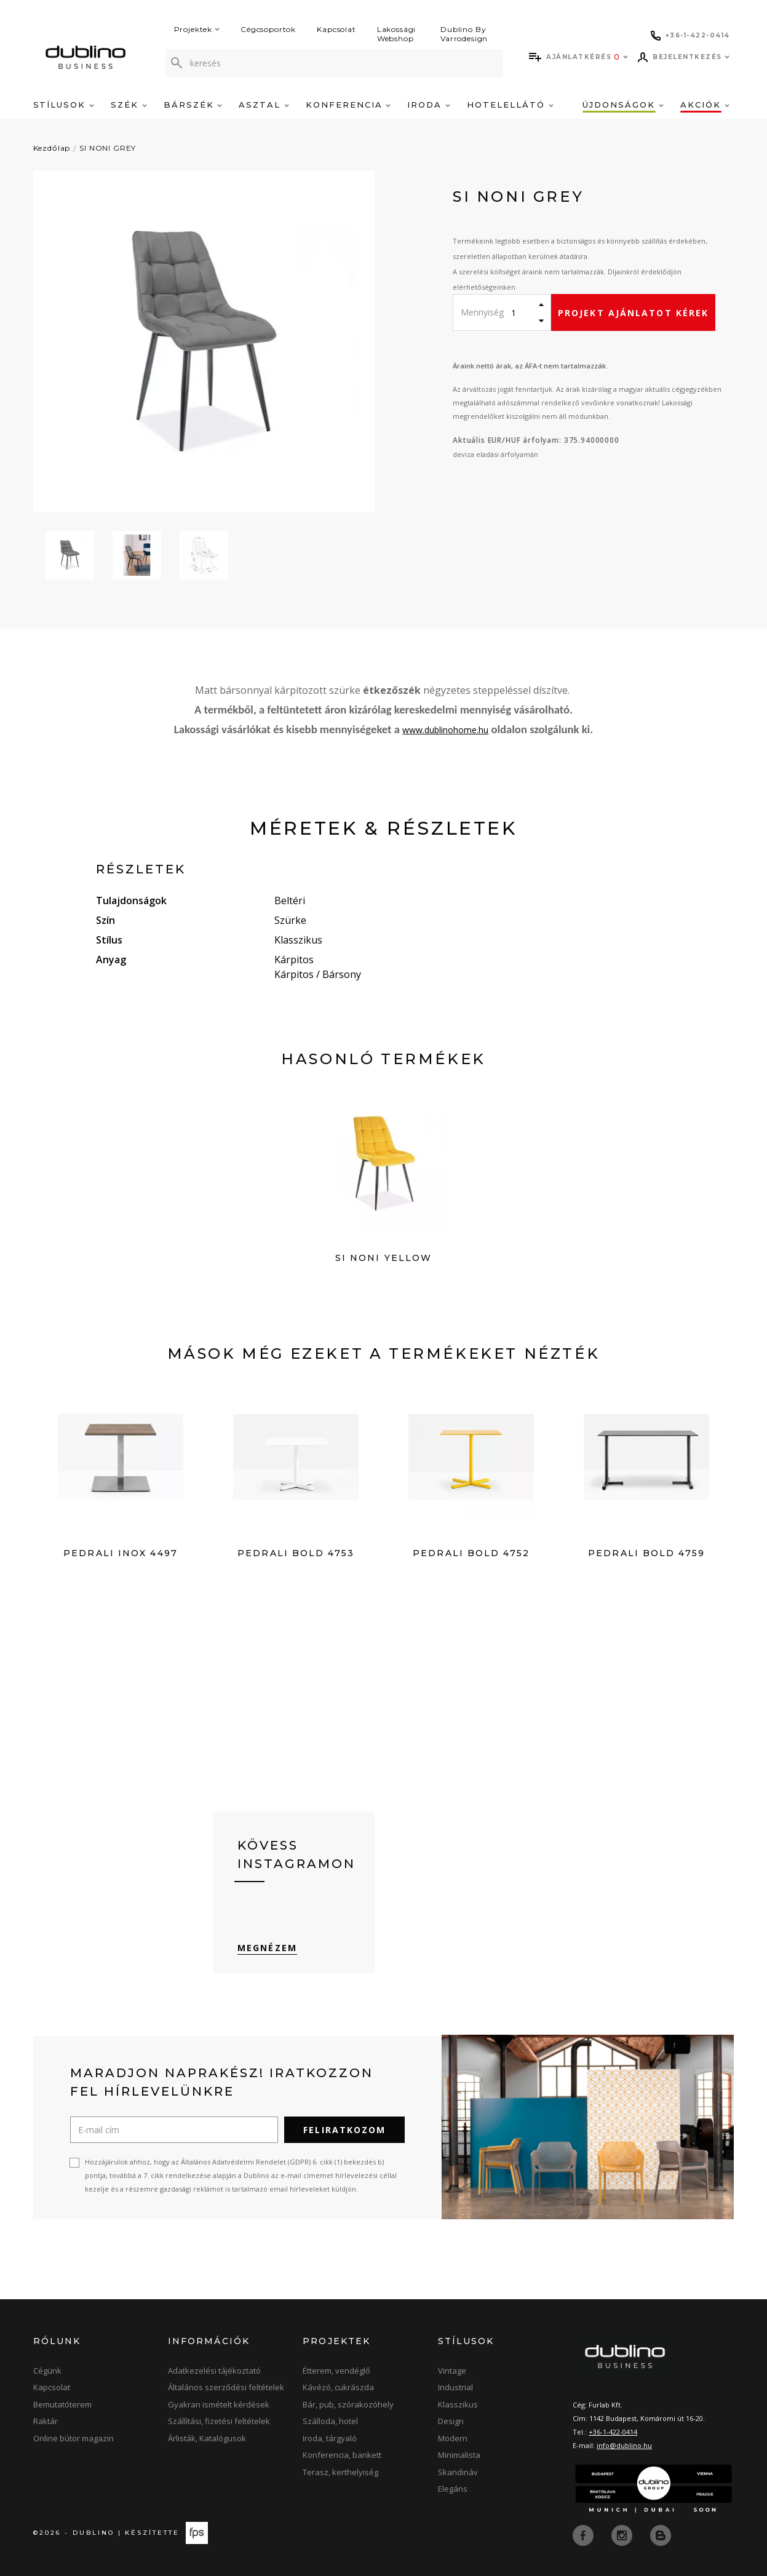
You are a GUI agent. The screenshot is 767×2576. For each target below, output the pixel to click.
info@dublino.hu (624, 2446)
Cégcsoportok (268, 29)
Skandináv (458, 2472)
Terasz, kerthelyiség (340, 2472)
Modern (452, 2438)
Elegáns (452, 2489)
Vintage (452, 2371)
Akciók (704, 104)
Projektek (197, 29)
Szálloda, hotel (330, 2421)
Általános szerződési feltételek (226, 2387)
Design (451, 2421)
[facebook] (584, 2535)
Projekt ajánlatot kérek (633, 313)
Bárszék (193, 104)
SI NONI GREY (107, 148)
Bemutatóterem (62, 2405)
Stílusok (64, 104)
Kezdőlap (52, 148)
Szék (129, 104)
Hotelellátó (510, 104)
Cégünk (47, 2371)
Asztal (264, 104)
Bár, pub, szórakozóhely (348, 2405)
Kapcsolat (336, 29)
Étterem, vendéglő (336, 2371)
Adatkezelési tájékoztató (214, 2371)
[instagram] (623, 2535)
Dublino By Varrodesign (464, 34)
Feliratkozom (344, 2130)
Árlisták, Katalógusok (207, 2438)
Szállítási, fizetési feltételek (219, 2421)
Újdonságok (622, 104)
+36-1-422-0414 (613, 2432)
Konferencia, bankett (342, 2455)
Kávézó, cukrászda (338, 2387)
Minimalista (459, 2455)
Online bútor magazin (73, 2438)
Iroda (428, 104)
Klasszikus (458, 2405)
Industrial (455, 2387)
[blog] (660, 2535)
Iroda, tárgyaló (330, 2438)
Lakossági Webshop (396, 34)
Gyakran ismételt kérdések (218, 2405)
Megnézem (267, 1948)
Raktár (45, 2421)
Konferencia (348, 104)
